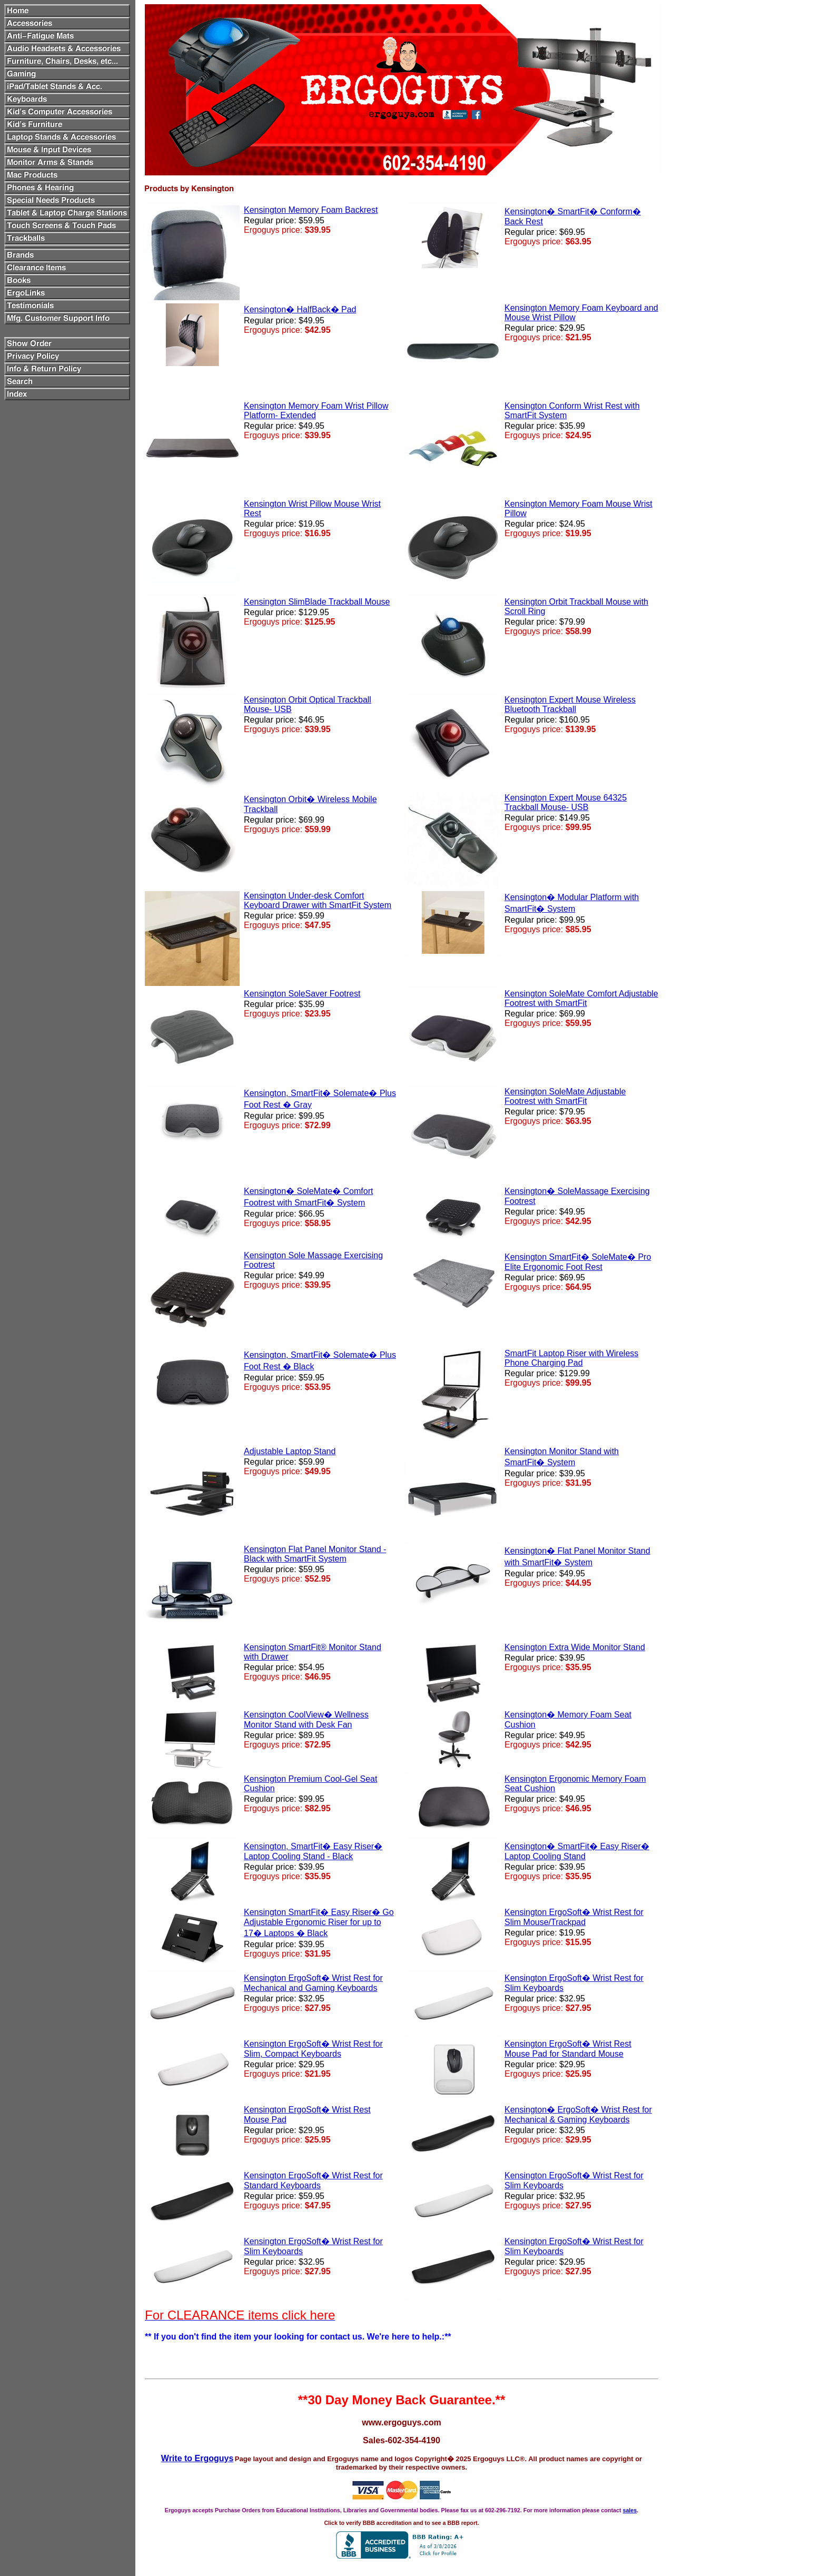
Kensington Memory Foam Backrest (311, 209)
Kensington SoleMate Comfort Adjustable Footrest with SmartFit (581, 998)
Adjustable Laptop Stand (289, 1451)
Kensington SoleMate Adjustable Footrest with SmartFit (565, 1096)
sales (629, 2510)
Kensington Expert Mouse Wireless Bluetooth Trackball (570, 704)
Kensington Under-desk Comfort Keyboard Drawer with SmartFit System (317, 900)
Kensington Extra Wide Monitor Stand (575, 1647)
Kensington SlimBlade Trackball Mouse (317, 601)
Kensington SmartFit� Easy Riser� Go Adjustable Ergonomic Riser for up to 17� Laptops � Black (319, 1923)
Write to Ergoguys (197, 2458)
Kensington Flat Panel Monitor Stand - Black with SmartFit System (315, 1554)
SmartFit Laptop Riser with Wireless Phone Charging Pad (571, 1358)
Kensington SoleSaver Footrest (302, 993)
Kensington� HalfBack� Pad (300, 309)
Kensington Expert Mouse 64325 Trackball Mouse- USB (566, 802)
